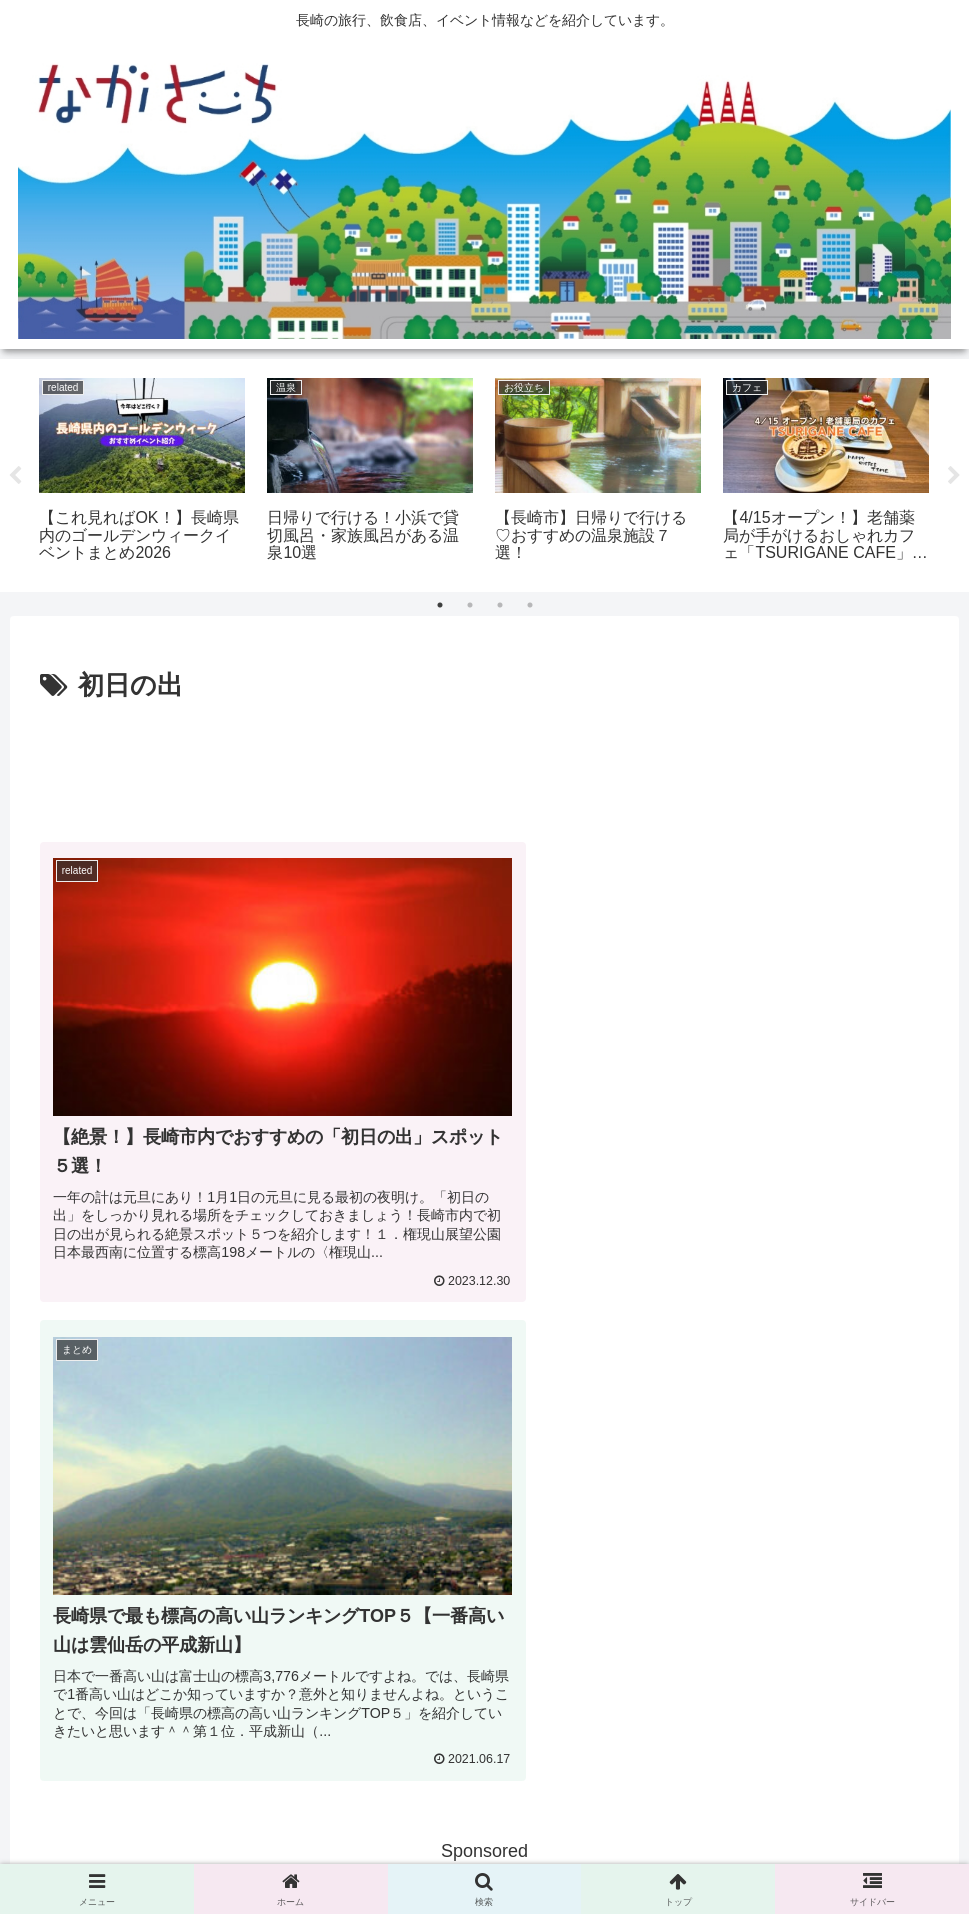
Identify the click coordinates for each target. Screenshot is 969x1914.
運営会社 (605, 1852)
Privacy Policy (512, 1852)
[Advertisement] (484, 764)
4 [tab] (530, 605)
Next (954, 476)
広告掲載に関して (392, 1852)
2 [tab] (470, 605)
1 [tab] (440, 605)
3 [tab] (500, 605)
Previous (15, 476)
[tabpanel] (142, 472)
